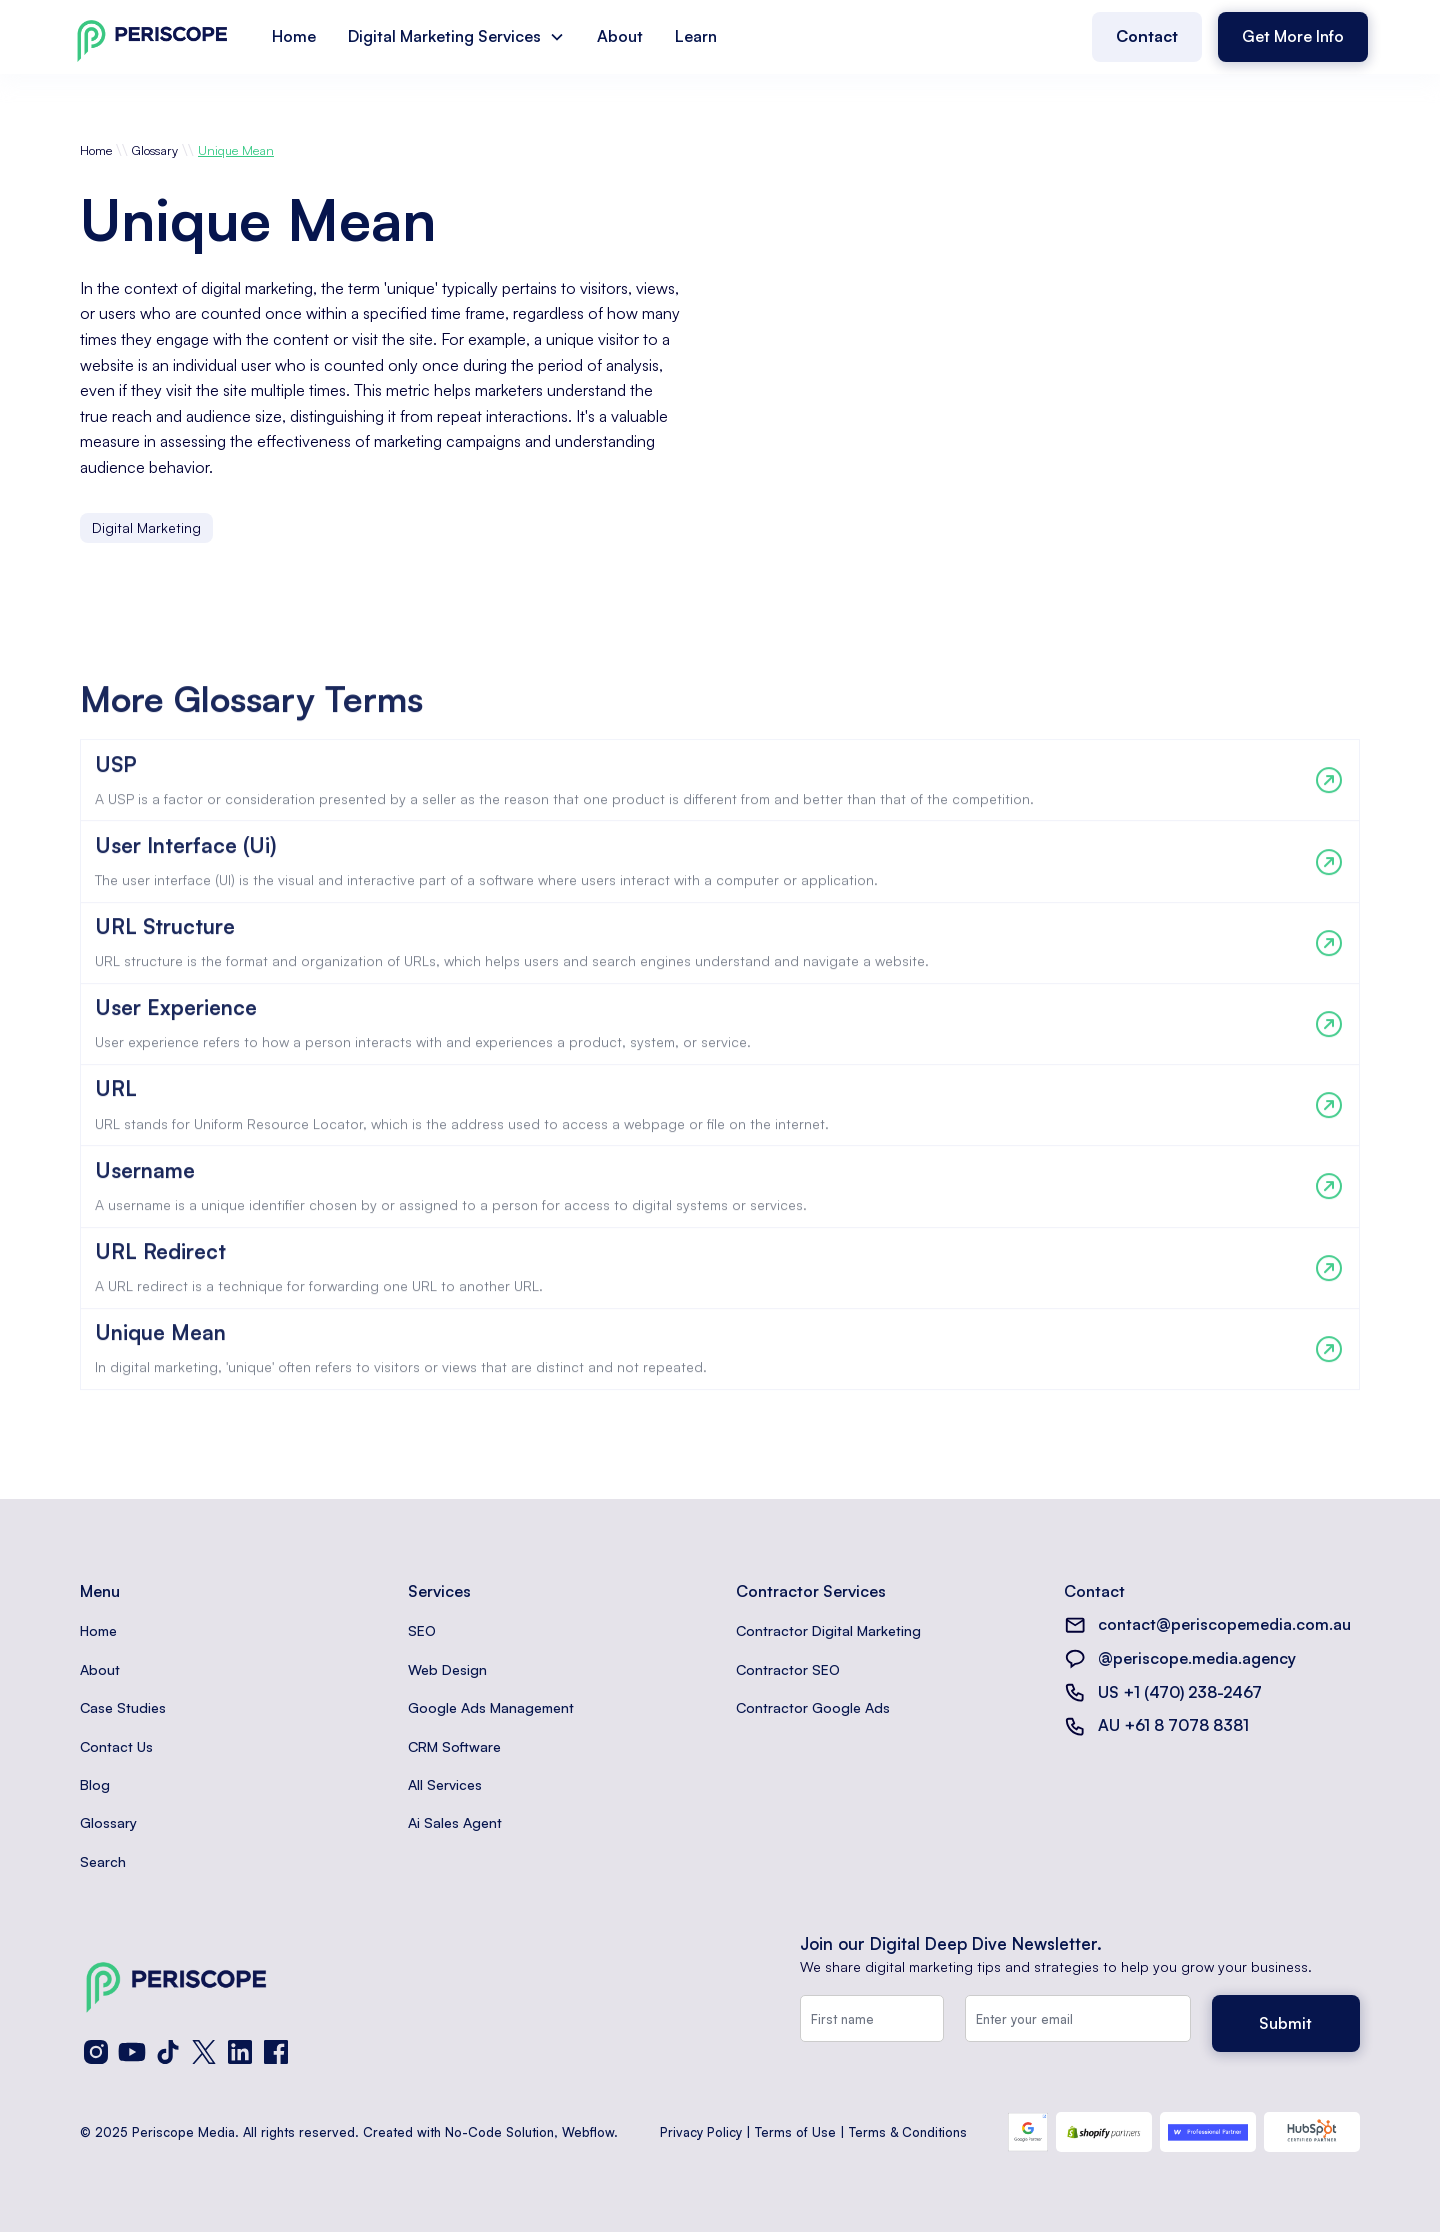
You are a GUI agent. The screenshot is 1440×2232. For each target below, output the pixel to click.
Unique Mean (236, 150)
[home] (152, 36)
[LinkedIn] (240, 2052)
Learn (696, 36)
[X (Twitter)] (204, 2052)
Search (103, 1861)
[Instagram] (96, 2052)
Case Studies (123, 1707)
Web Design (447, 1669)
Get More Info (1293, 36)
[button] (456, 37)
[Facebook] (276, 2052)
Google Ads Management (491, 1707)
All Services (445, 1784)
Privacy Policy (701, 2132)
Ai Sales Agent (455, 1822)
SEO (422, 1630)
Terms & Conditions (908, 2132)
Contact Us (116, 1746)
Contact (1147, 36)
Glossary (155, 150)
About (620, 36)
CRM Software (454, 1746)
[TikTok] (168, 2052)
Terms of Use (795, 2132)
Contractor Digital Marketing (828, 1630)
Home (294, 36)
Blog (95, 1784)
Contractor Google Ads (813, 1707)
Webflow (588, 2132)
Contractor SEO (788, 1669)
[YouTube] (132, 2052)
